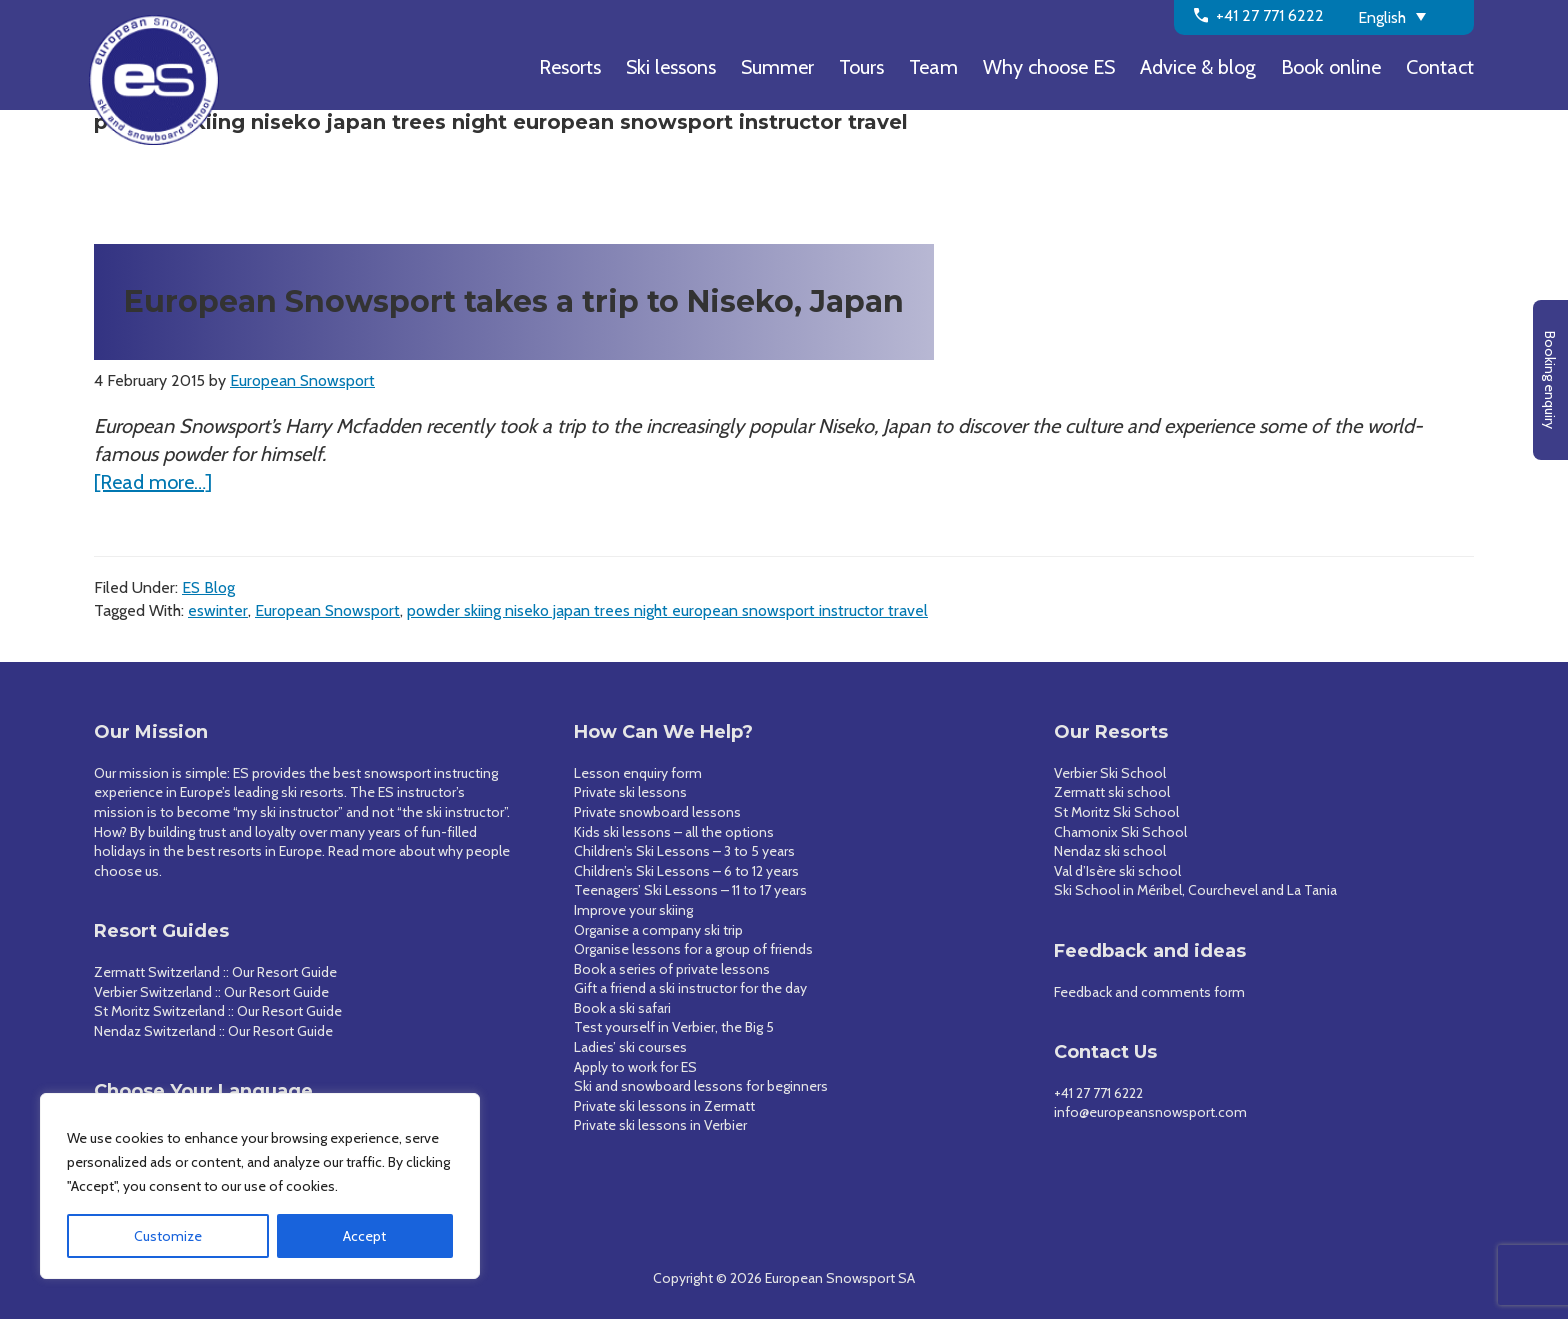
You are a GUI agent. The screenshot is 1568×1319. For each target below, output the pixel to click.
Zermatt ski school (1112, 792)
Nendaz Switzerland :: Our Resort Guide (213, 1031)
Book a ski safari (622, 1008)
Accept (364, 1236)
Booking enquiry (1550, 380)
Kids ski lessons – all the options (674, 832)
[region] (260, 1186)
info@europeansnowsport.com (1150, 1112)
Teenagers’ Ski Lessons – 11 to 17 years (690, 890)
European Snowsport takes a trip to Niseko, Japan (514, 301)
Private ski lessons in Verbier (660, 1125)
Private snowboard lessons (657, 812)
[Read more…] (153, 482)
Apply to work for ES (635, 1067)
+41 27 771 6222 (1098, 1093)
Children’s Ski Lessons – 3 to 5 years (684, 851)
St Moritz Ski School (1116, 812)
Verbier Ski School (1110, 773)
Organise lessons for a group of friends (693, 949)
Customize (168, 1236)
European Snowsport (327, 610)
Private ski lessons (630, 792)
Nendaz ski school (1110, 851)
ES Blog (208, 587)
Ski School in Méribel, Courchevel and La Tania (1195, 890)
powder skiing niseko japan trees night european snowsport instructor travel (667, 610)
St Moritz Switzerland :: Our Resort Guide (218, 1011)
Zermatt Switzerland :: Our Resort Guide (215, 972)
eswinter (218, 610)
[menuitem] (1409, 16)
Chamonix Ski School (1120, 832)
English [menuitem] (1382, 17)
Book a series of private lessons (672, 969)
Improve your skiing (633, 910)
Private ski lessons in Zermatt (664, 1106)
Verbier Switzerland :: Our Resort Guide (211, 992)
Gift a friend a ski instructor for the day (690, 988)
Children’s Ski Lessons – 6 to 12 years (686, 871)
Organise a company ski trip (658, 930)
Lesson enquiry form (638, 773)
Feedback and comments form (1149, 992)
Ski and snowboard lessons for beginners (701, 1086)
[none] (1409, 16)
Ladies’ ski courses (630, 1047)
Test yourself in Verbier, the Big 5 (674, 1027)
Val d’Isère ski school (1117, 871)
